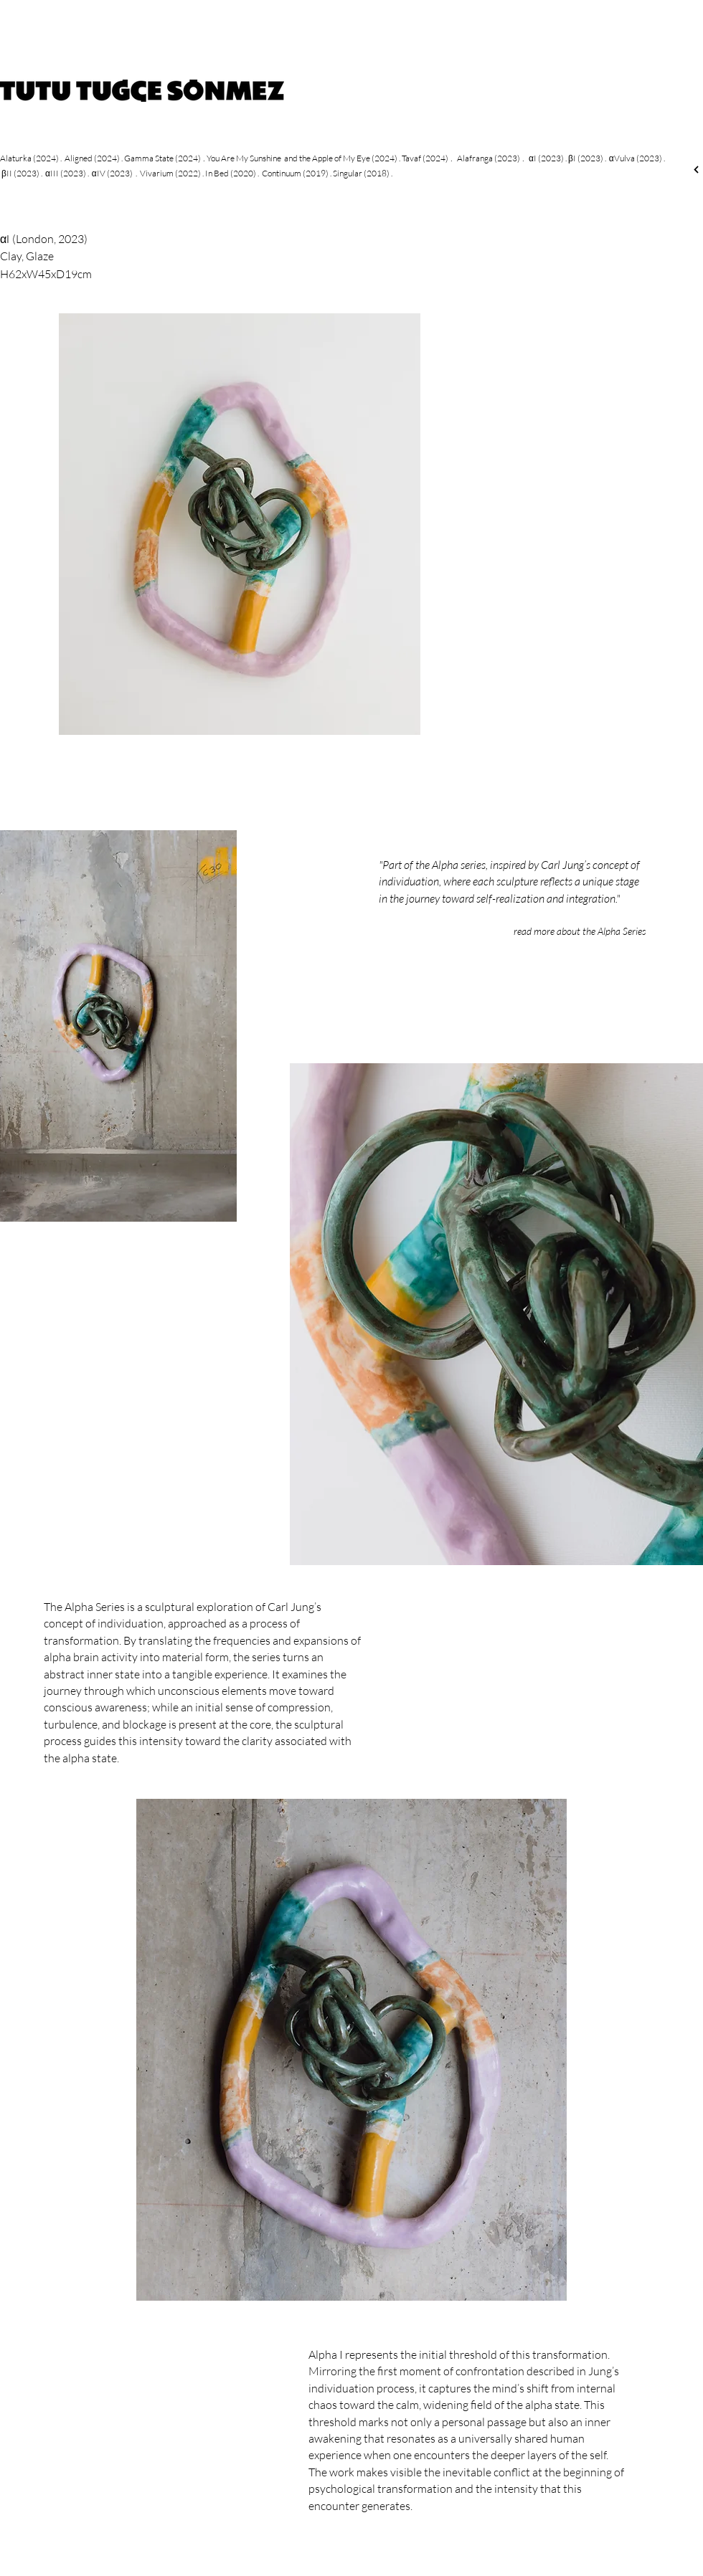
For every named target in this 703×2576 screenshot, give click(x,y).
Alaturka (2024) (29, 158)
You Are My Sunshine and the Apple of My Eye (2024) (302, 158)
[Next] (696, 169)
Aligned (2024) (92, 158)
